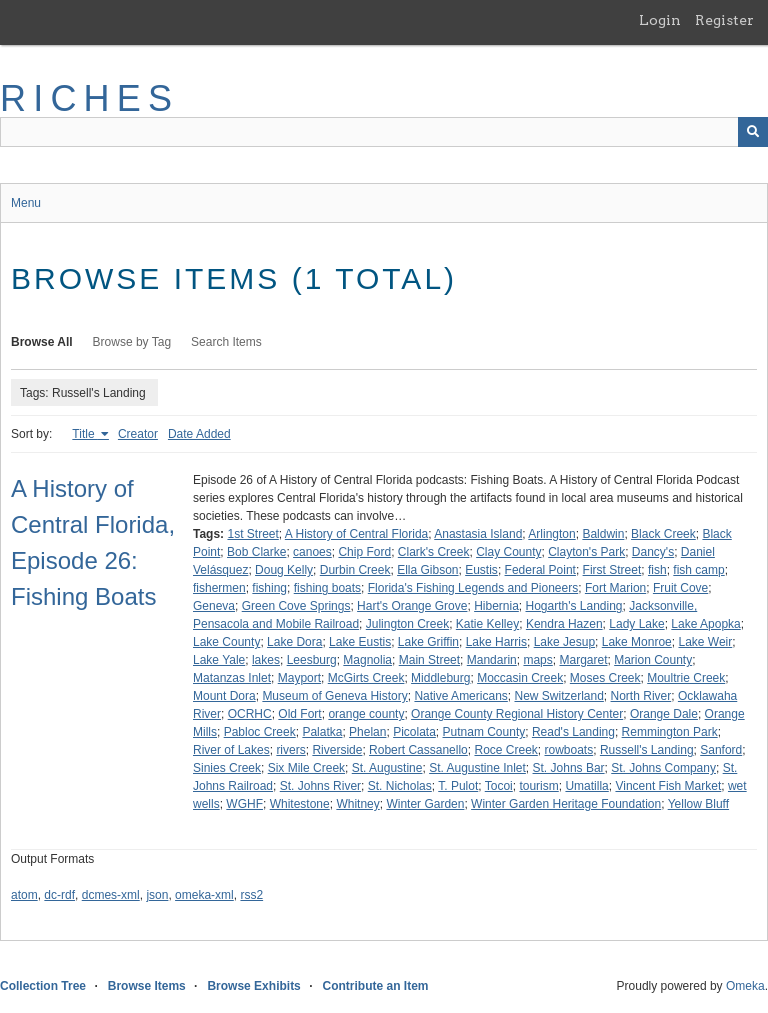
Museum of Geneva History (334, 696)
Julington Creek (407, 624)
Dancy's (653, 552)
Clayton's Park (586, 552)
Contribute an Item (375, 986)
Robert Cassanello (418, 750)
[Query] (384, 132)
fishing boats (327, 588)
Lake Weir (705, 642)
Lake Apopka (705, 624)
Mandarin (492, 660)
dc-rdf (59, 895)
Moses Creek (605, 678)
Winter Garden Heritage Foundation (566, 804)
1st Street (252, 534)
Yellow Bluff (698, 804)
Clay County (508, 552)
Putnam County (484, 732)
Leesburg (312, 660)
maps (537, 660)
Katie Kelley (487, 624)
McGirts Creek (366, 678)
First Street (612, 570)
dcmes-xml (111, 895)
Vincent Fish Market (668, 786)
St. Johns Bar (569, 768)
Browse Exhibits (253, 986)
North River (641, 696)
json (157, 895)
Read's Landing (573, 732)
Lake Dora (294, 642)
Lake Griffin (428, 642)
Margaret (583, 660)
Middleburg (440, 678)
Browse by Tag (132, 342)
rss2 (251, 895)
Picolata (414, 732)
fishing (269, 588)
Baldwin (603, 534)
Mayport (299, 678)
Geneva (214, 606)
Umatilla (586, 786)
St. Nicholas (400, 786)
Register (724, 20)
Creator (138, 434)
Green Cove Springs (296, 606)
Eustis (481, 570)
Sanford (721, 750)
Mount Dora (224, 696)
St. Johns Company (663, 768)
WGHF (244, 804)
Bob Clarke (256, 552)
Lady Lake (636, 624)
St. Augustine (387, 768)
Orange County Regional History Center (517, 714)
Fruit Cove (680, 588)
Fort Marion (615, 588)
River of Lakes (231, 750)
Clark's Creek (434, 552)
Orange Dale (664, 714)
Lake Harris (496, 642)
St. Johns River (320, 786)
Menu (26, 203)
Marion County (653, 660)
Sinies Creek (227, 768)
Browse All (42, 342)
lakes (266, 660)
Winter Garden (425, 804)
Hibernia (496, 606)
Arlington (551, 534)
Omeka (745, 986)
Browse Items (147, 986)
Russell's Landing (647, 750)
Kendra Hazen (564, 624)
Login (660, 20)
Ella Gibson (427, 570)
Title (85, 434)
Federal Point (540, 570)
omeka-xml (204, 895)
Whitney (357, 804)
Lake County (226, 642)
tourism (538, 786)
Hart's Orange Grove (412, 606)
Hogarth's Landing (574, 606)
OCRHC (250, 714)
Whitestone (300, 804)
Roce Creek (505, 750)
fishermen (219, 588)
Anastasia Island (478, 534)
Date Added (199, 434)
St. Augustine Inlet (477, 768)
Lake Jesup (564, 642)
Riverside (337, 750)
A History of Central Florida (356, 534)
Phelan (367, 732)
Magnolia (367, 660)
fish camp (698, 570)
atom (24, 895)
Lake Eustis (360, 642)
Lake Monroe (637, 642)
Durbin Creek (355, 570)
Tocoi (499, 786)
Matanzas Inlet (232, 678)
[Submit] (753, 132)
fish (657, 570)
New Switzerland (558, 696)
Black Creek (663, 534)
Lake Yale (219, 660)
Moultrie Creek (686, 678)
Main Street (429, 660)
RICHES (89, 98)
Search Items (226, 342)
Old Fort (299, 714)
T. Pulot (458, 786)
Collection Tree (43, 986)
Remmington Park (670, 732)
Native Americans (460, 696)
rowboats (569, 750)
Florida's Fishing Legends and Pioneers (473, 588)
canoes (312, 552)
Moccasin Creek (520, 678)
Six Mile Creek (306, 768)
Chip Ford (364, 552)
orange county (366, 714)
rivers (290, 750)
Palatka (322, 732)
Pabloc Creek (260, 732)
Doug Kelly (284, 570)
